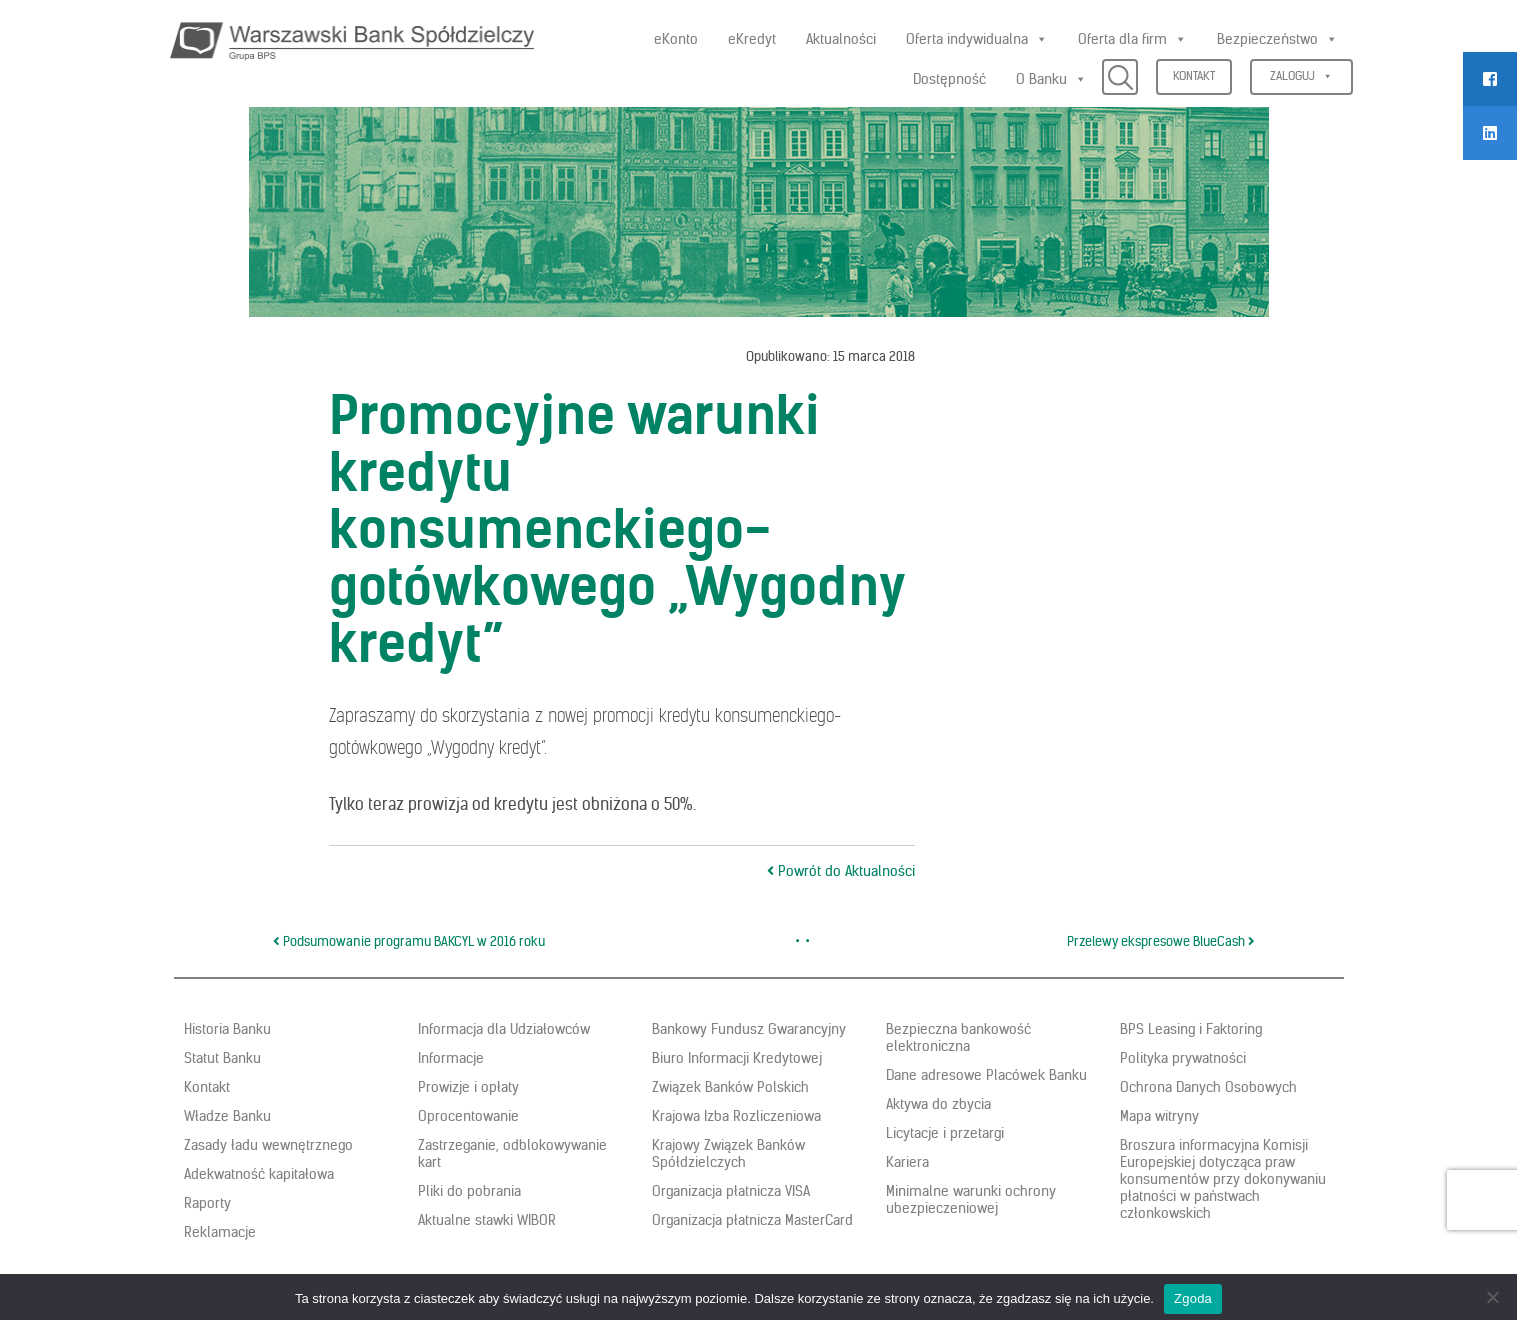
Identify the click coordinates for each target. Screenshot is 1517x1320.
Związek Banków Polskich (730, 1087)
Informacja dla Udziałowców (504, 1029)
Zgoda (1193, 1298)
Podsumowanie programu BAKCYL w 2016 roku (409, 941)
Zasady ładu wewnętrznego (268, 1145)
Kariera (907, 1162)
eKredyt (752, 39)
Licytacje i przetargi (945, 1133)
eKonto (676, 39)
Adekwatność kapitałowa (259, 1174)
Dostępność (949, 79)
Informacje (451, 1058)
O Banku (1051, 79)
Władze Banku (227, 1116)
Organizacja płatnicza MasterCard (752, 1220)
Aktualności (841, 39)
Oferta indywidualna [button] (977, 39)
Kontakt (1194, 75)
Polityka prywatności (1183, 1058)
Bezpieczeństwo (1277, 39)
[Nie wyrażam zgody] (1492, 1297)
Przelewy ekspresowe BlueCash (1161, 941)
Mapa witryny (1159, 1116)
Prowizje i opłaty (468, 1087)
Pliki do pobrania (469, 1191)
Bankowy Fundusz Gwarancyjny (749, 1029)
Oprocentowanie (468, 1116)
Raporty (207, 1203)
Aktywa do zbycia (938, 1104)
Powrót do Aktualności (841, 871)
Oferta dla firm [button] (1132, 39)
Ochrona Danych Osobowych (1208, 1087)
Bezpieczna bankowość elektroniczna (958, 1037)
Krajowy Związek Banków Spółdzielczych (728, 1153)
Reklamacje (220, 1232)
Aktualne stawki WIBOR (487, 1220)
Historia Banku (227, 1029)
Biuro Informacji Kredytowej (737, 1058)
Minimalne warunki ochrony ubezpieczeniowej (971, 1199)
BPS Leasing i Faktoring (1191, 1029)
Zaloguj (1301, 75)
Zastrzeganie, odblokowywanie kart (512, 1153)
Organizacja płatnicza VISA (731, 1191)
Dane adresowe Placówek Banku (986, 1075)
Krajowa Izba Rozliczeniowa (736, 1116)
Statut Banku (222, 1058)
